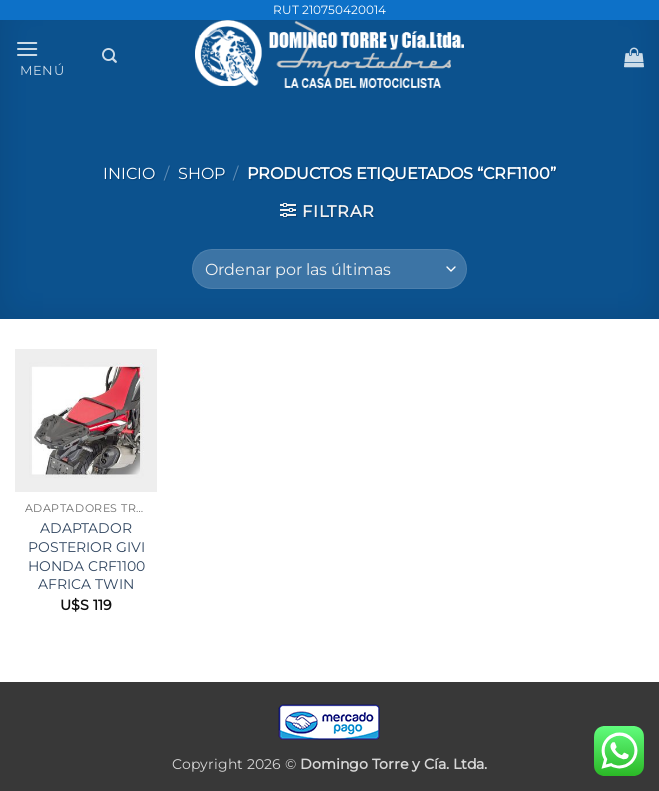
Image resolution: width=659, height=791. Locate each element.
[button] (51, 56)
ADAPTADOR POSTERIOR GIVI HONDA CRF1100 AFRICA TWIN (86, 556)
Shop (201, 173)
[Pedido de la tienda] (329, 269)
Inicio (129, 173)
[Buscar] (109, 56)
